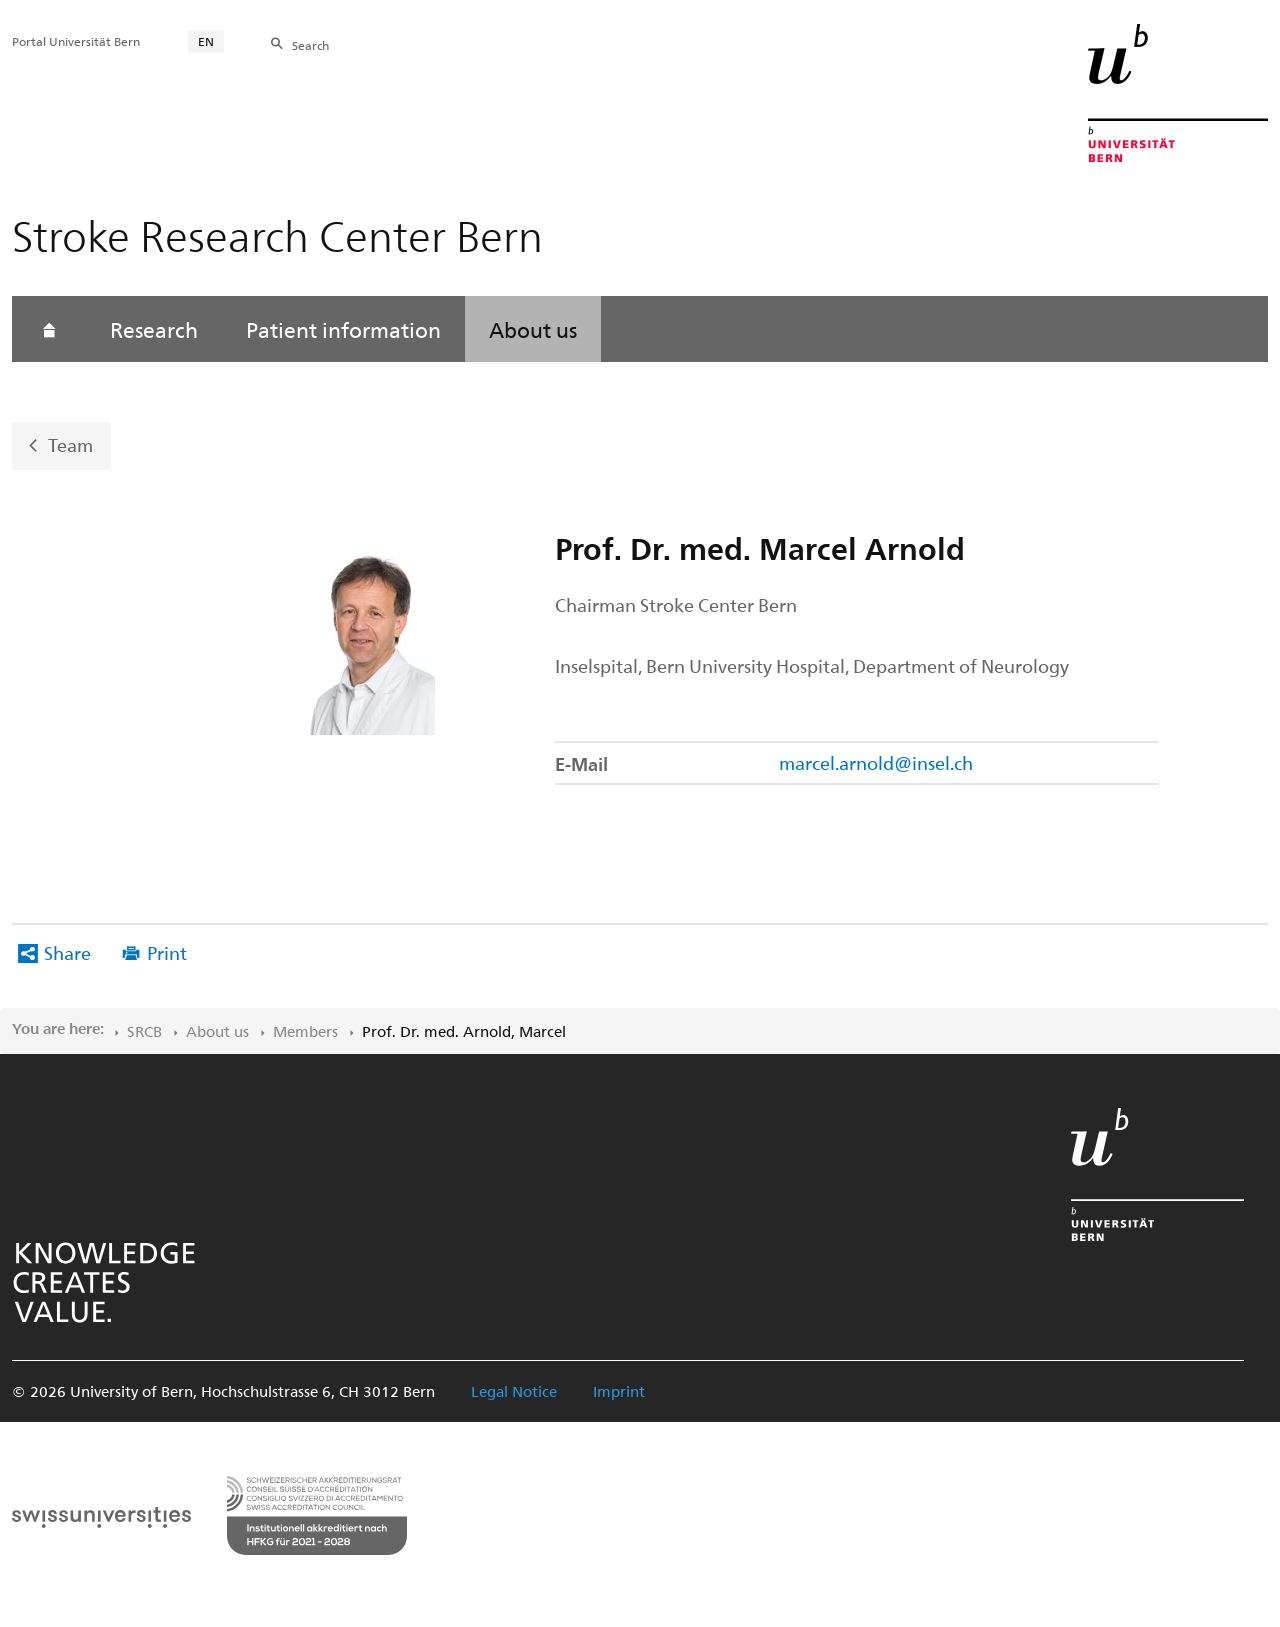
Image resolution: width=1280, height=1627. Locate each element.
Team (70, 444)
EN (206, 41)
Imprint (619, 1391)
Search (310, 45)
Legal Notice (514, 1391)
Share (67, 952)
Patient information (343, 329)
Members (305, 1031)
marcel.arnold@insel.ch (876, 762)
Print (167, 952)
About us (533, 329)
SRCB (144, 1031)
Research (154, 329)
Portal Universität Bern (76, 41)
